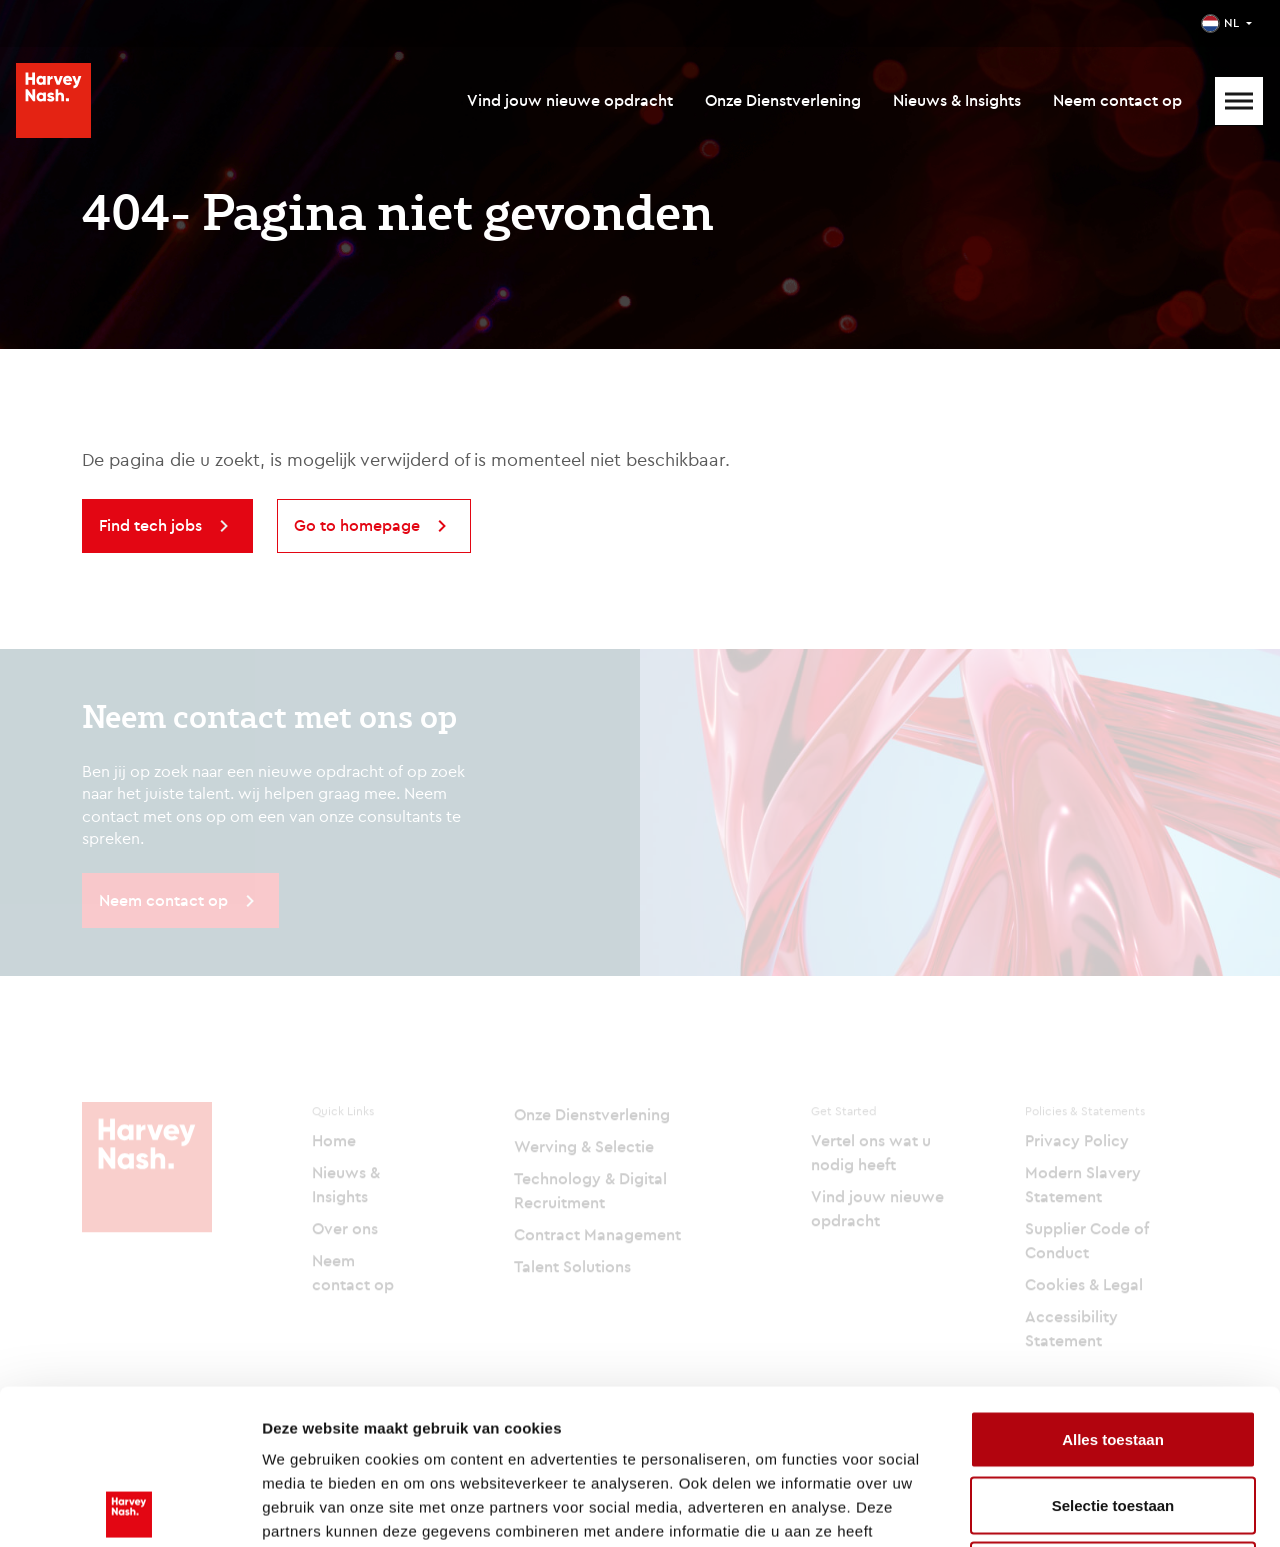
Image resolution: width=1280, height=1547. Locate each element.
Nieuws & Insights (957, 100)
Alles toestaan (1113, 1284)
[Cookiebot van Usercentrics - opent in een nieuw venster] (129, 1508)
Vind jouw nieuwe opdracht (570, 100)
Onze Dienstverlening (783, 100)
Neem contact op (1117, 100)
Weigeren (1112, 1415)
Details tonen (1080, 1507)
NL (1231, 22)
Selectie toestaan (1113, 1350)
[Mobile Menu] (1239, 101)
